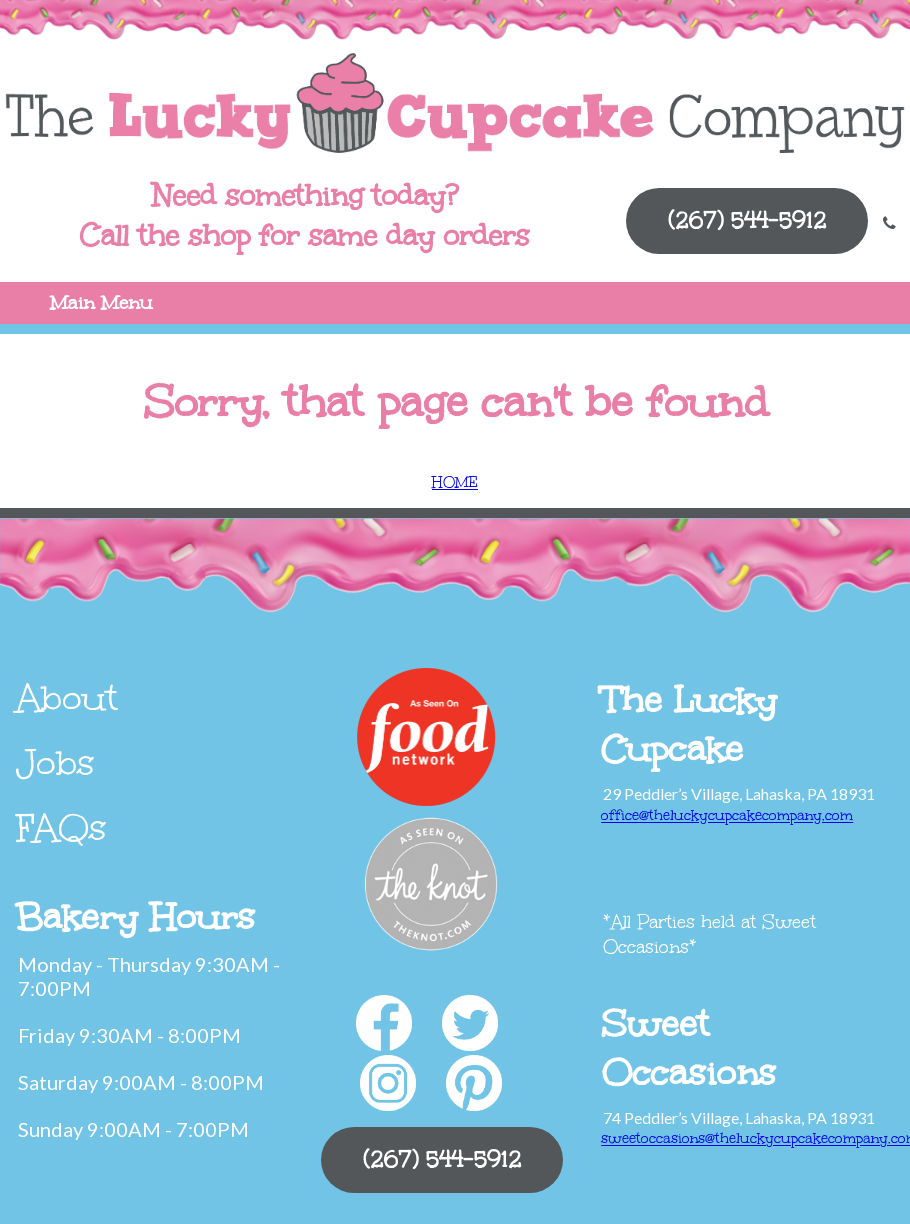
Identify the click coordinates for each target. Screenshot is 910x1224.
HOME (455, 482)
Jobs (55, 763)
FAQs (61, 828)
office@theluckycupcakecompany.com (727, 815)
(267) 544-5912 (747, 220)
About (67, 698)
